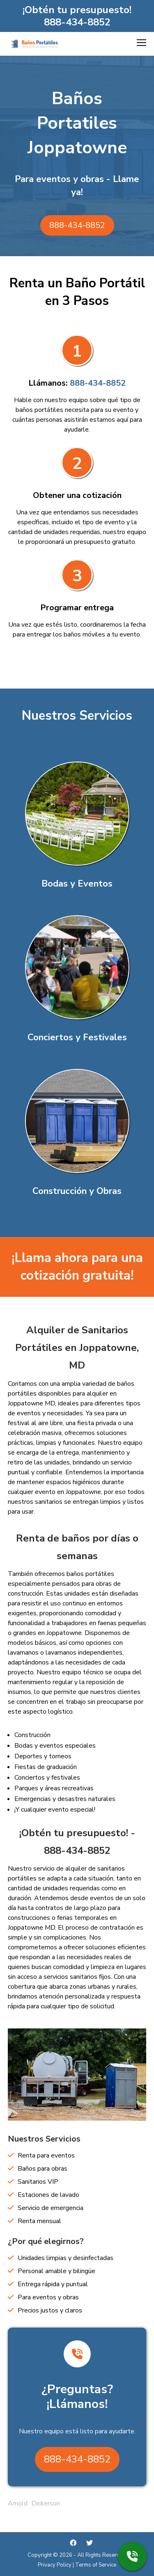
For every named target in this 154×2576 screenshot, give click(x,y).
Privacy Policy (54, 2565)
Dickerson (46, 2503)
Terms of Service (95, 2565)
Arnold (18, 2503)
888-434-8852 (77, 22)
